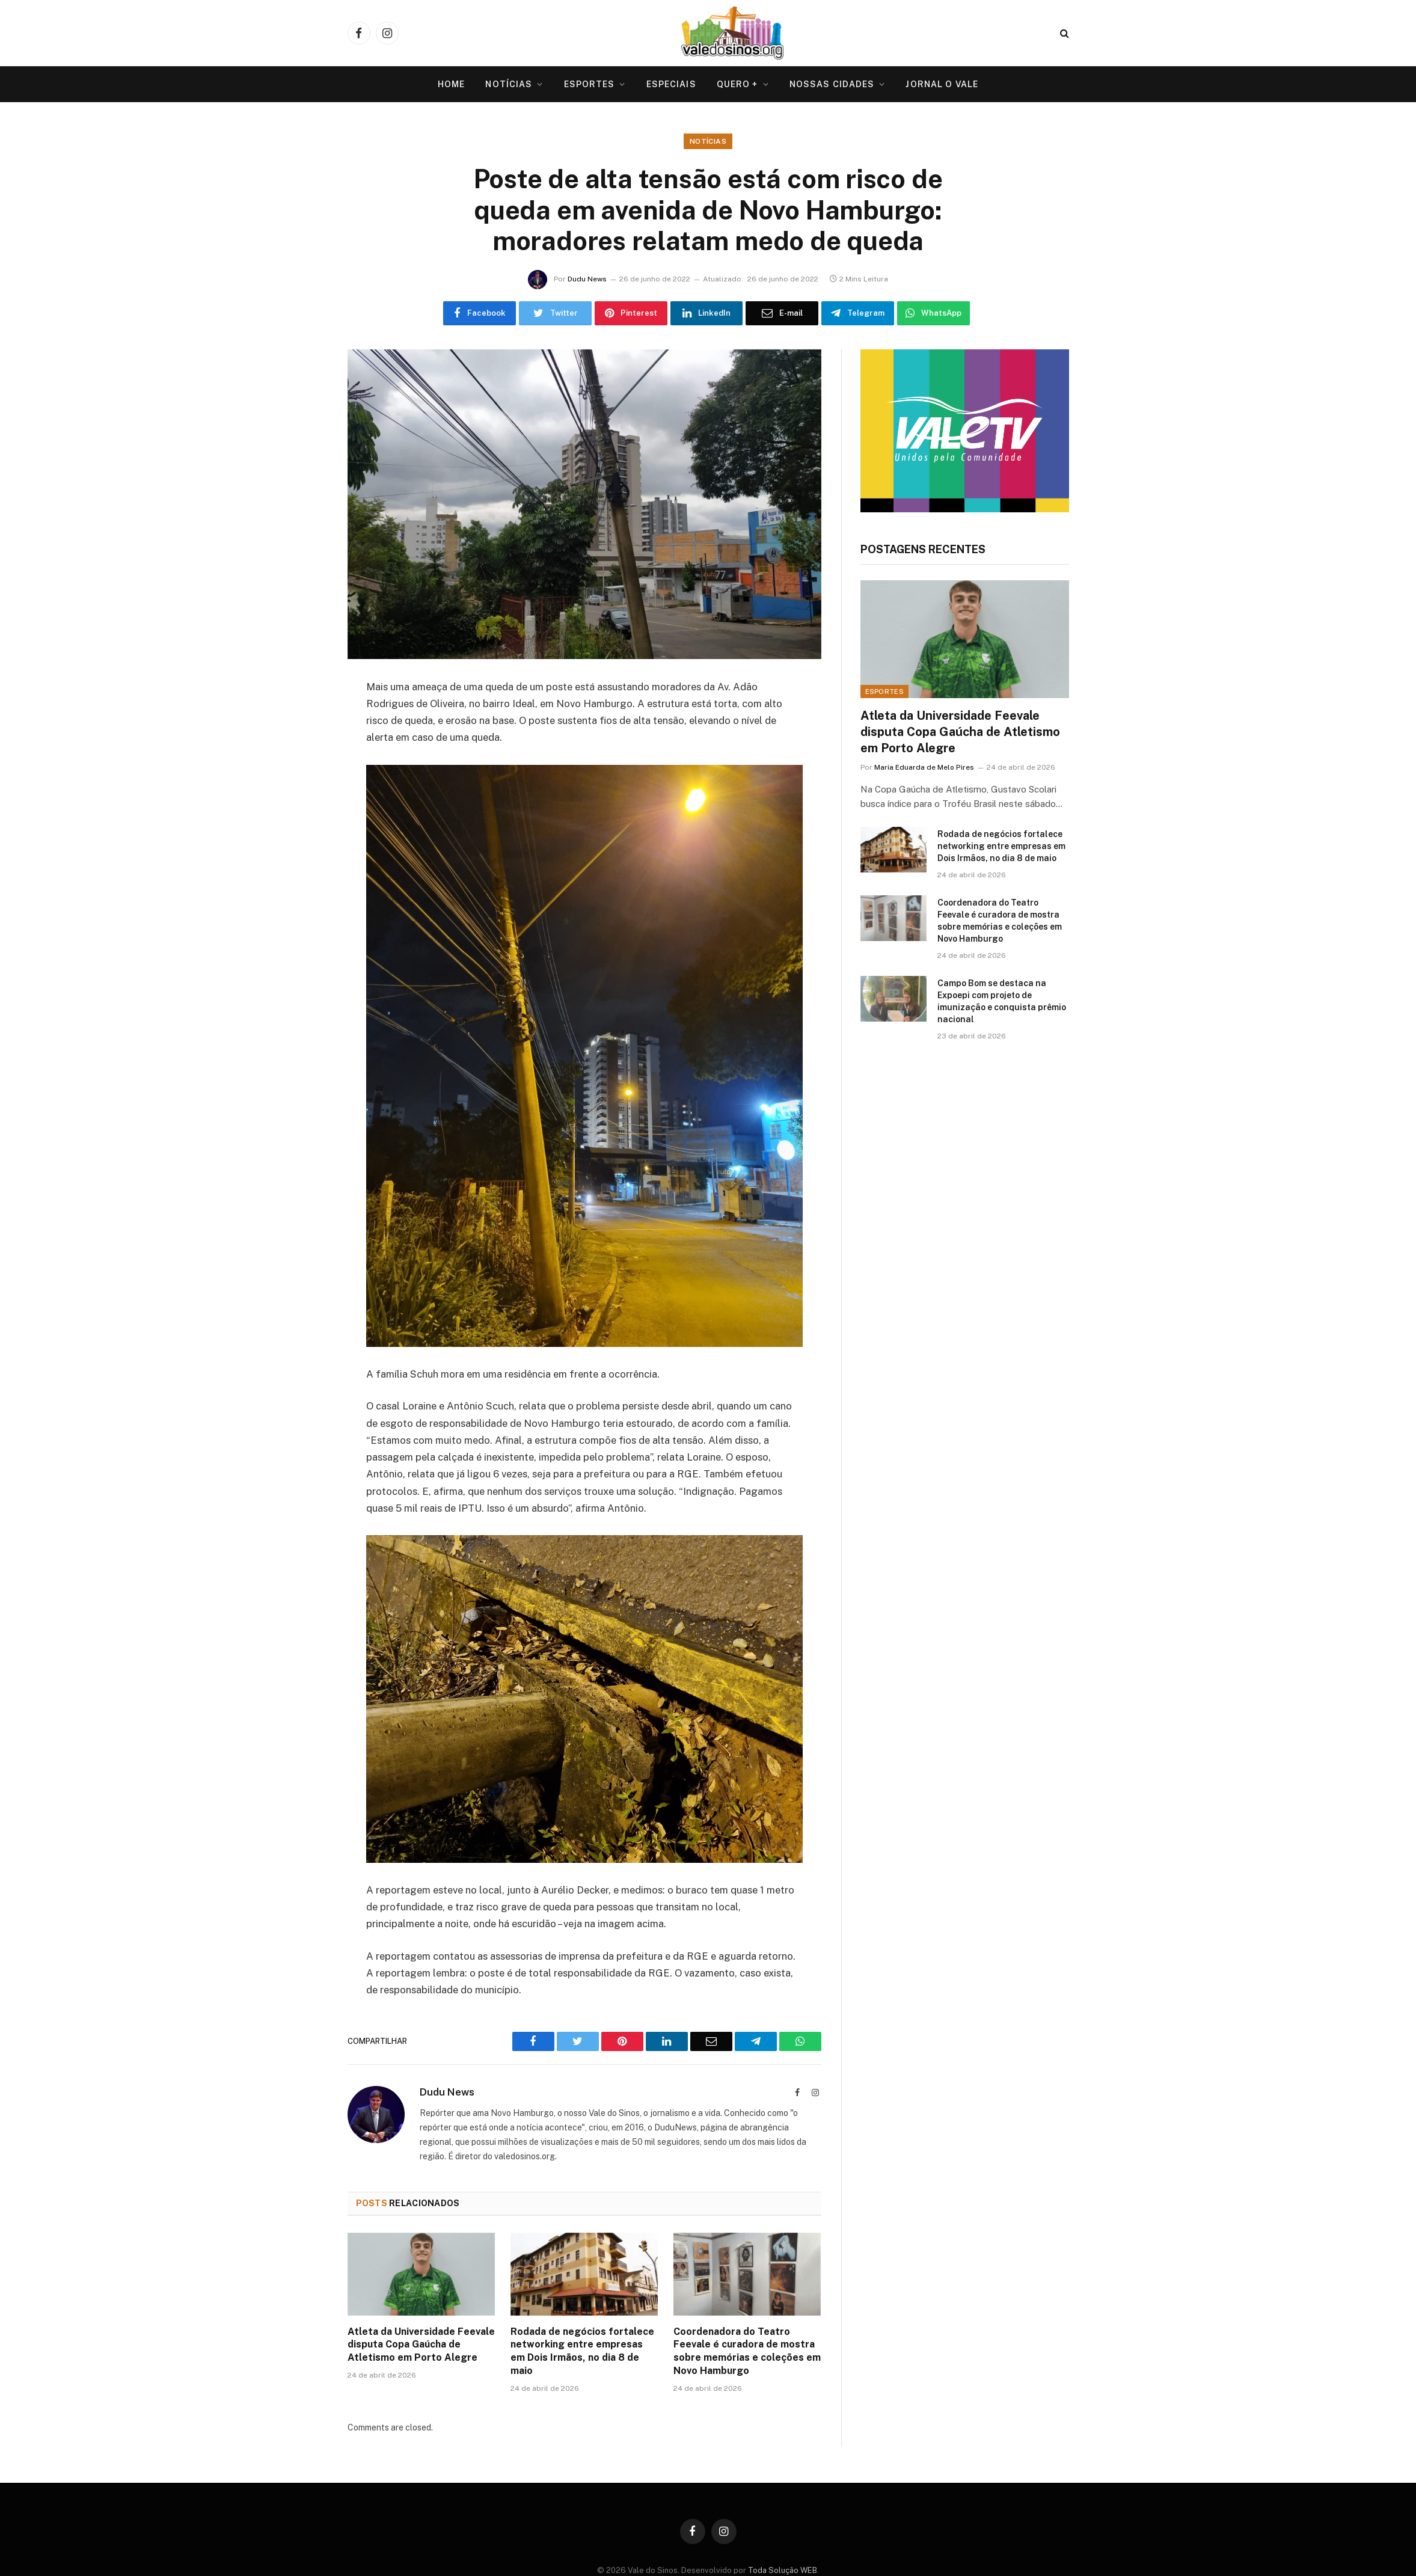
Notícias (508, 84)
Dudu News (587, 279)
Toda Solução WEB (782, 2570)
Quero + (737, 84)
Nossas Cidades (832, 84)
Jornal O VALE (942, 84)
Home (451, 84)
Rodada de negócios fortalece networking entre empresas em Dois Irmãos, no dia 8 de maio (582, 2351)
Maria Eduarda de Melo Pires (924, 767)
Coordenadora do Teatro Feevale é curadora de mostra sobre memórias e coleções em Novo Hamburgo (747, 2351)
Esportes (589, 84)
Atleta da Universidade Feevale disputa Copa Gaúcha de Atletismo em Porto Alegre (421, 2345)
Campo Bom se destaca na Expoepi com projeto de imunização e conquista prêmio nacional (1001, 1001)
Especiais (671, 84)
